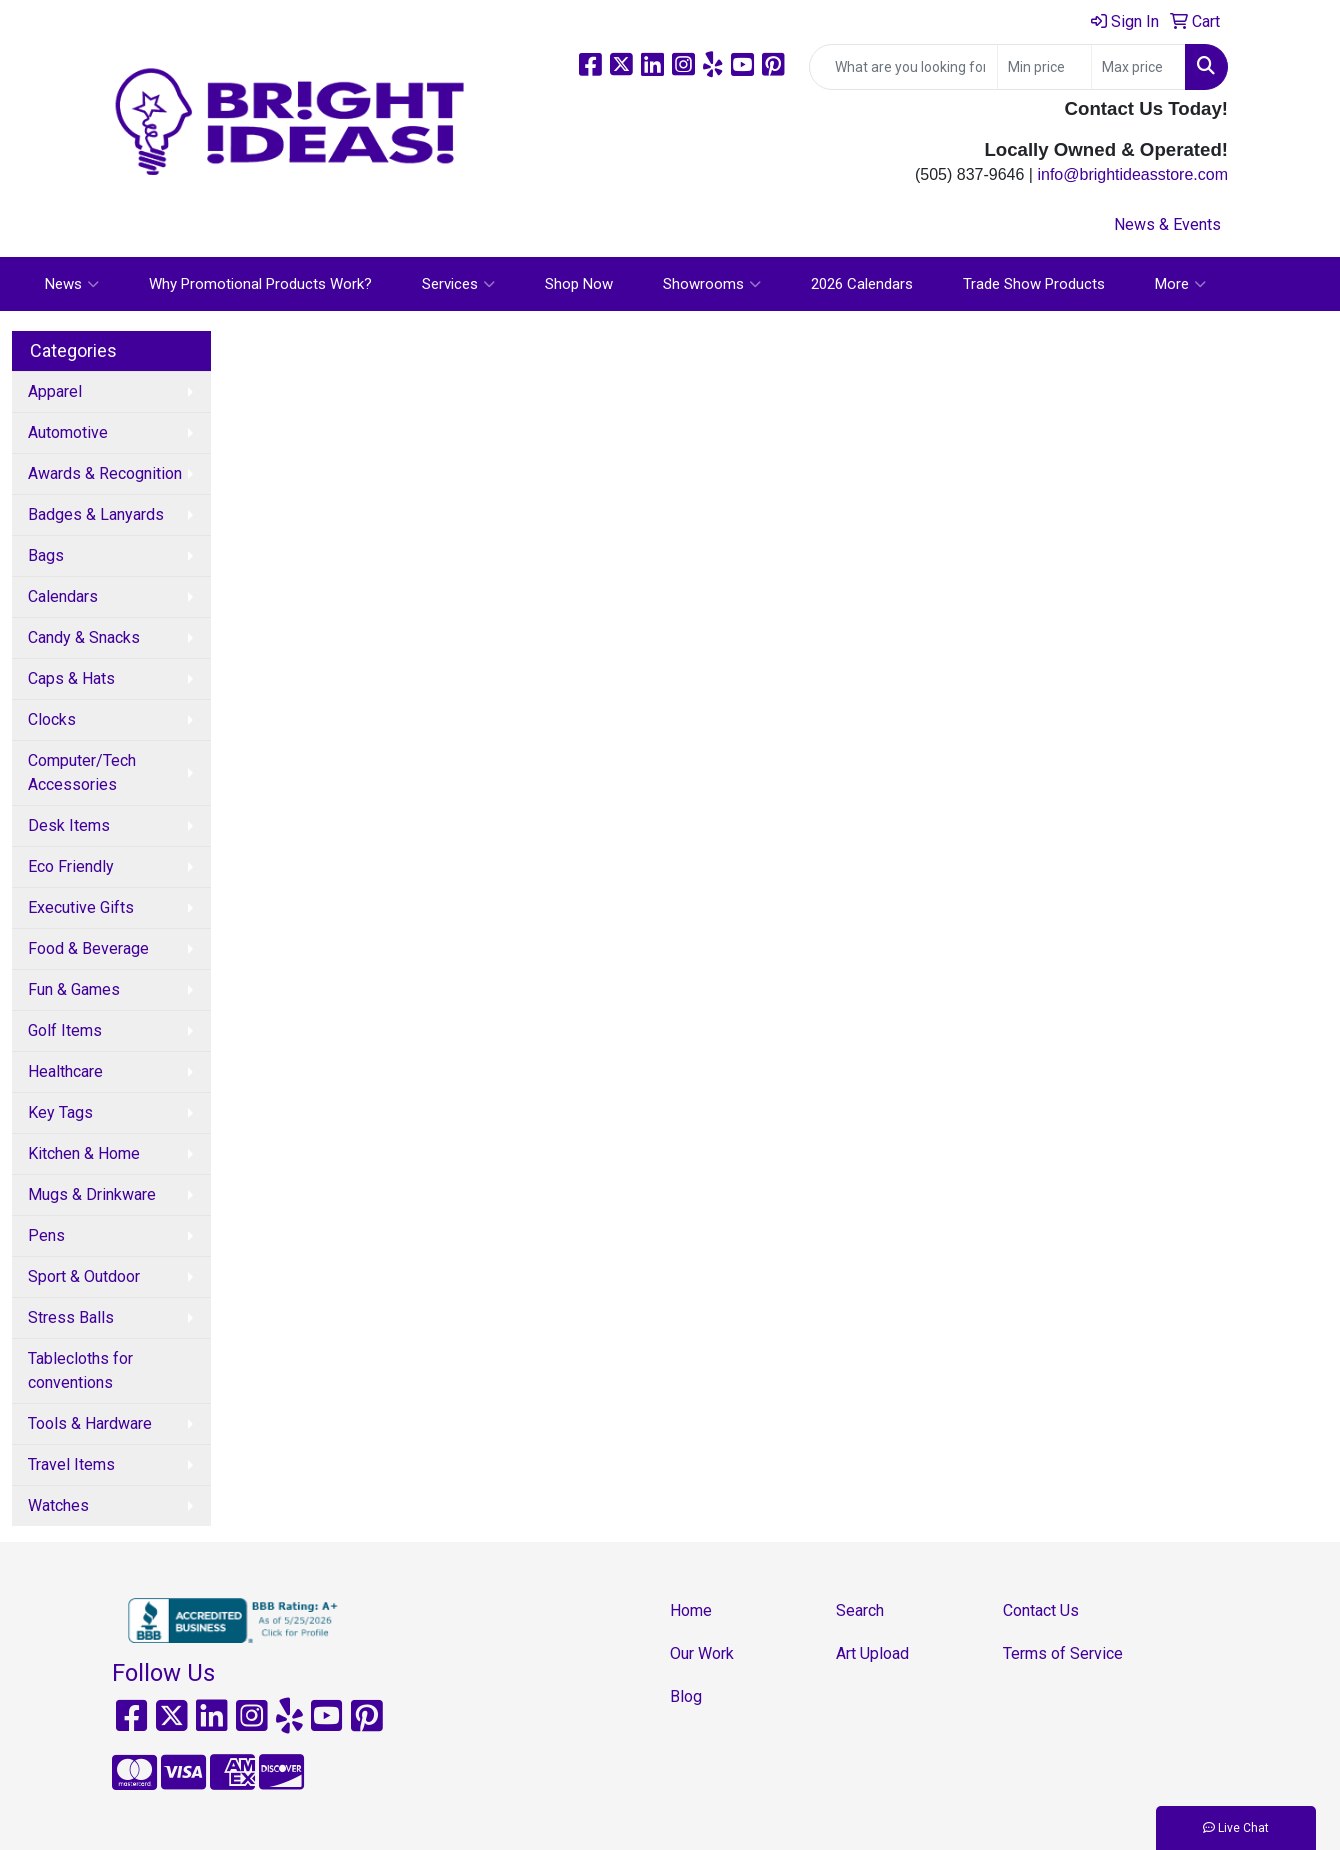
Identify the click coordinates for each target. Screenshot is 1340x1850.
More (1180, 284)
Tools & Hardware (90, 1423)
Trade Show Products (1034, 284)
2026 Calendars (862, 284)
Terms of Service (1063, 1653)
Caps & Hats (71, 678)
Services (458, 284)
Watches (58, 1505)
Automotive (68, 432)
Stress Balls (71, 1317)
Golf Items (65, 1030)
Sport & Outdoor (84, 1276)
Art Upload (872, 1653)
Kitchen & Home (84, 1153)
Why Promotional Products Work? (260, 284)
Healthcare (65, 1071)
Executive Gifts (81, 907)
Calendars (63, 596)
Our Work (702, 1653)
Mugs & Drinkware (92, 1194)
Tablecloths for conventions (80, 1370)
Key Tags (60, 1112)
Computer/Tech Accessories (82, 772)
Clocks (52, 719)
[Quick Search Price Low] (1044, 67)
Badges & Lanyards (96, 514)
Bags (46, 555)
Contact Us (1041, 1610)
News (72, 284)
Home (691, 1610)
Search (860, 1610)
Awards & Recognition (105, 473)
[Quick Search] (903, 67)
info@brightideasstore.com (1132, 174)
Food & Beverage (88, 948)
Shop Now (579, 284)
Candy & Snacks (84, 637)
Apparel (55, 391)
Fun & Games (74, 989)
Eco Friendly (71, 866)
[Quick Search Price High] (1138, 67)
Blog (686, 1696)
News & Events (1167, 224)
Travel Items (71, 1464)
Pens (46, 1235)
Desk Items (69, 825)
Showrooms (712, 284)
